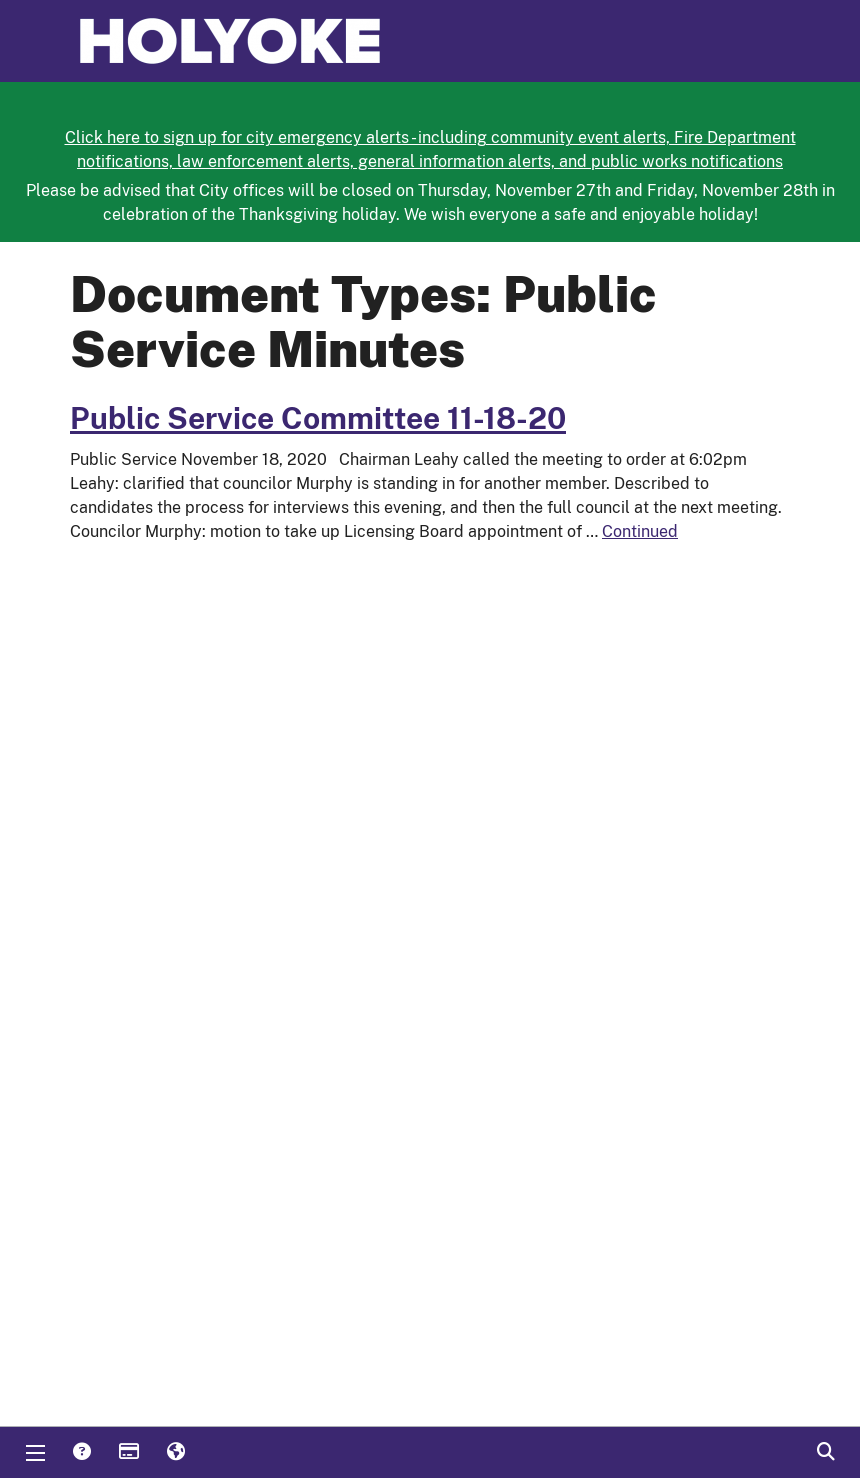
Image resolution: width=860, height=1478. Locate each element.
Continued (640, 531)
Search (825, 1453)
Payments (128, 1453)
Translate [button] (175, 1453)
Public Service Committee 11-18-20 (318, 418)
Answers (81, 1453)
